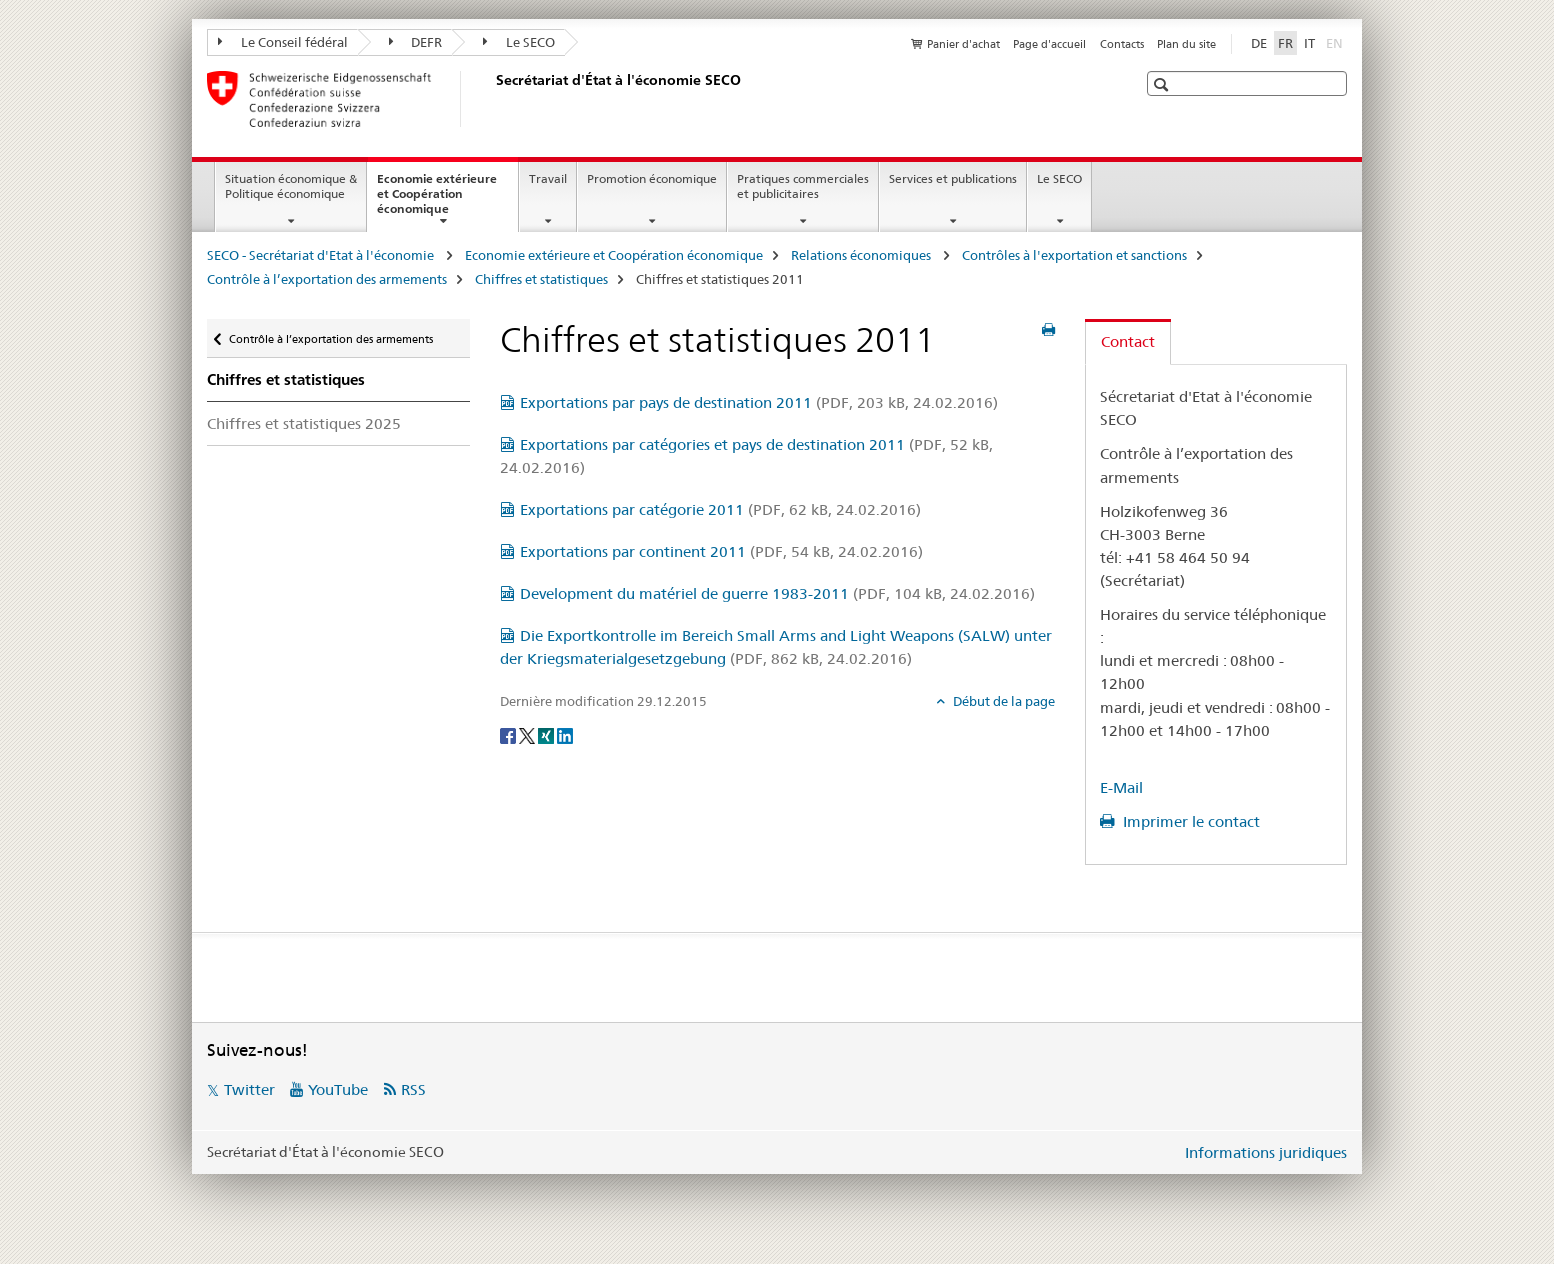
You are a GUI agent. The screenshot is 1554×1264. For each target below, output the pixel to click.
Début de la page (1002, 701)
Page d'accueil (1049, 44)
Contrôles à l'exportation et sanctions (1074, 255)
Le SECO (519, 42)
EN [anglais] (1336, 42)
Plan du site (1186, 44)
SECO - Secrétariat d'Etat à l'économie (322, 255)
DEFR (416, 42)
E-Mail (1121, 787)
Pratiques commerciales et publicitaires (803, 186)
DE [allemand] (1259, 43)
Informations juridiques (1266, 1152)
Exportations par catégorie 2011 (720, 509)
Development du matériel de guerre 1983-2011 (777, 593)
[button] (1163, 84)
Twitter (249, 1089)
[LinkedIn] (565, 734)
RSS (413, 1089)
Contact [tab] (1128, 341)
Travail (548, 178)
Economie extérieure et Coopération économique (437, 200)
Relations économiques (862, 255)
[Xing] (547, 734)
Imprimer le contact (1189, 821)
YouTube (338, 1089)
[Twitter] (528, 734)
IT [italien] (1309, 43)
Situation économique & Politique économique (291, 186)
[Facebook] (509, 734)
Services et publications (953, 178)
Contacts (1122, 44)
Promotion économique (652, 178)
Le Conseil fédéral (283, 42)
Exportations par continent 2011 (721, 551)
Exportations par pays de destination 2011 (759, 402)
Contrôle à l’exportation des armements (327, 279)
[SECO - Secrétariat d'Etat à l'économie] (492, 99)
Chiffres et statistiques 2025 (304, 423)
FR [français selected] (1285, 43)
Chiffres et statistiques (541, 279)
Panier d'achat (963, 44)
